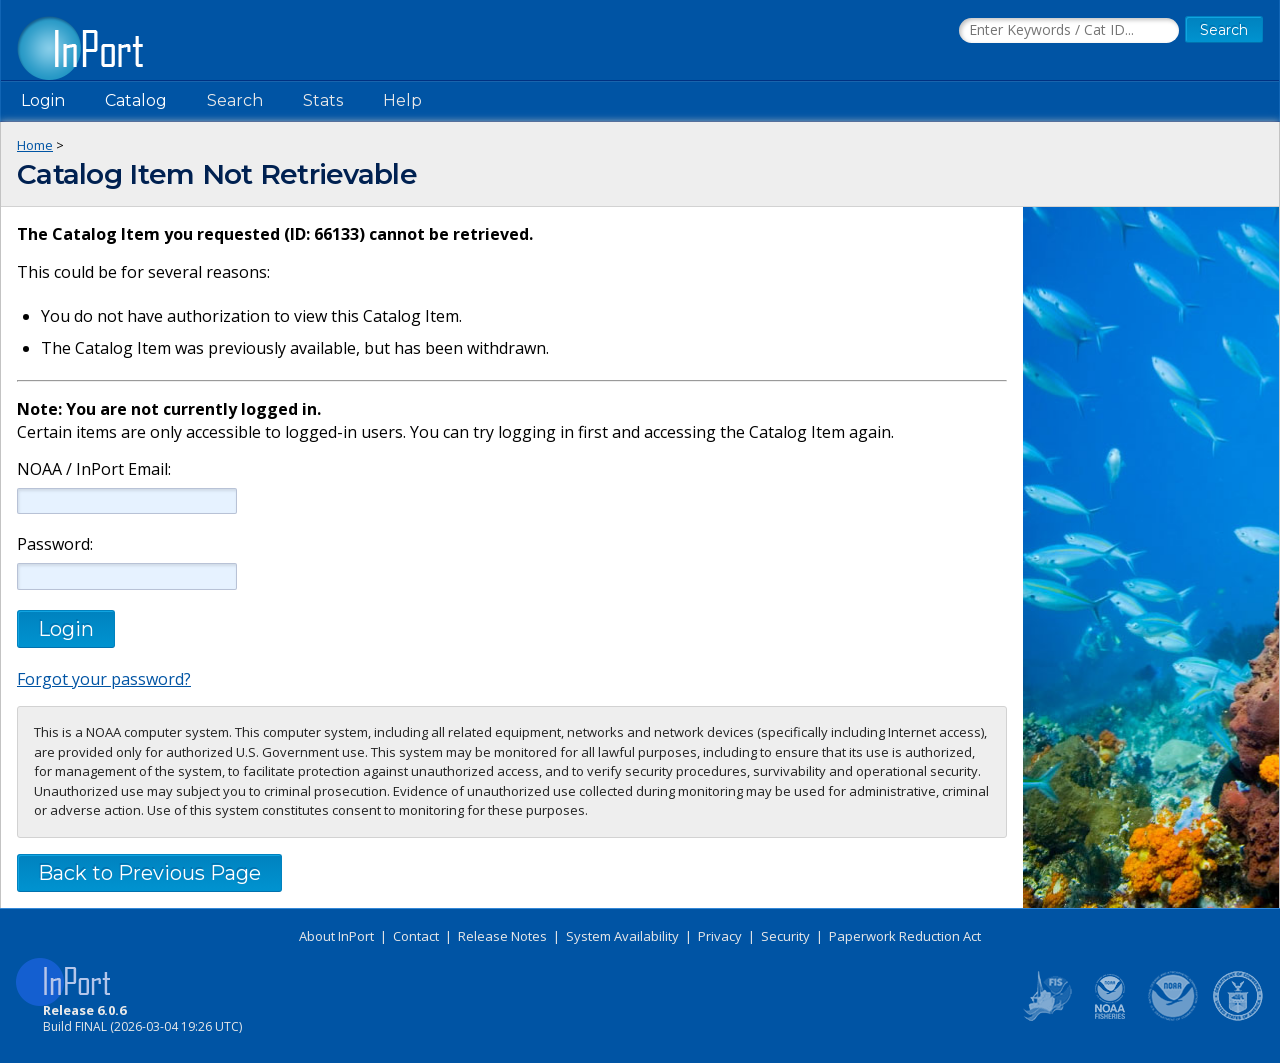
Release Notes (502, 936)
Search (235, 100)
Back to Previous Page (149, 873)
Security (785, 936)
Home (35, 145)
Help (402, 100)
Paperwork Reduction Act (905, 936)
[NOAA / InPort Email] (127, 501)
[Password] (127, 576)
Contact (416, 936)
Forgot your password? (104, 679)
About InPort (336, 936)
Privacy (720, 936)
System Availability (622, 936)
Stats (323, 100)
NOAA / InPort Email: (92, 469)
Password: (55, 544)
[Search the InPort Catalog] (1069, 31)
